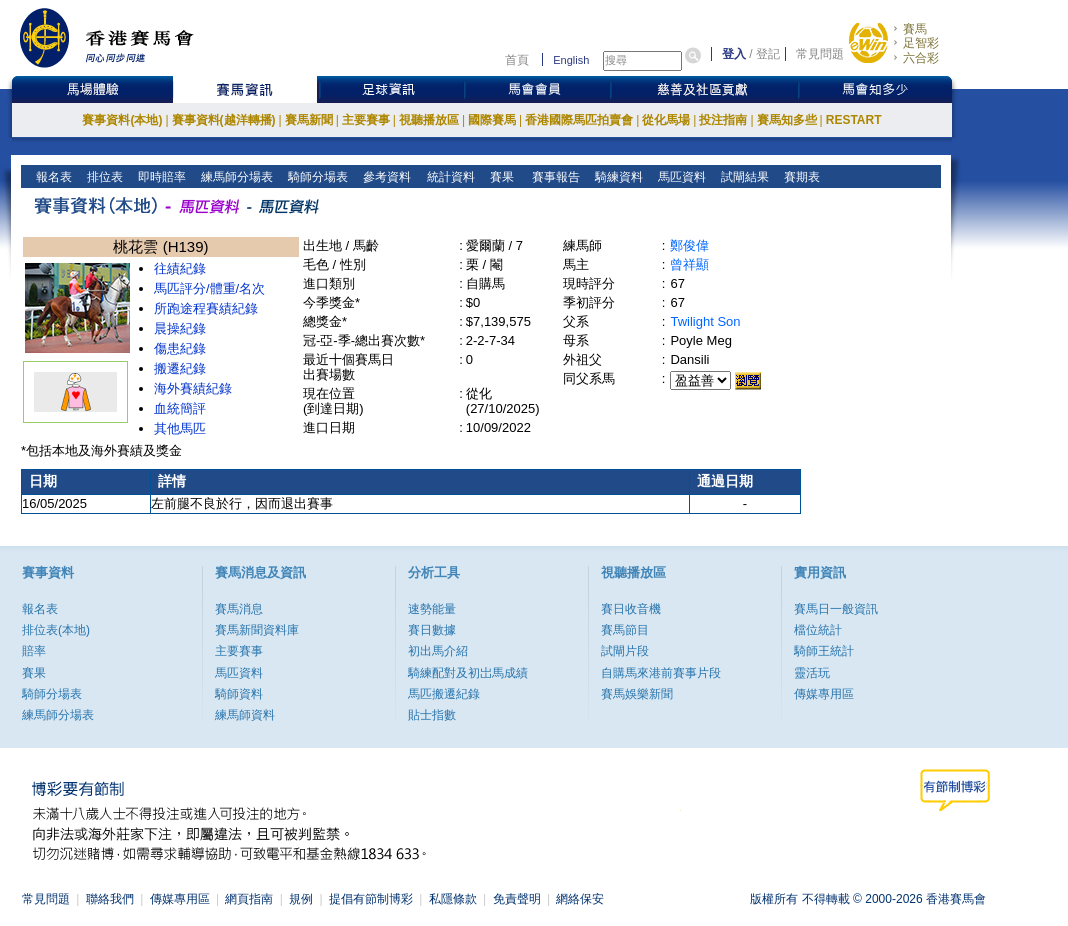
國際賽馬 (492, 120)
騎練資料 (617, 177)
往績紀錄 (180, 268)
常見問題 (820, 54)
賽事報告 (552, 177)
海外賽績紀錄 (193, 388)
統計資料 (448, 177)
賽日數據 (432, 630)
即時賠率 (160, 177)
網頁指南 (249, 899)
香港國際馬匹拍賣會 (579, 120)
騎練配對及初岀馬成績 (468, 673)
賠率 (34, 651)
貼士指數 (432, 715)
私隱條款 (453, 899)
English (571, 60)
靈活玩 (812, 673)
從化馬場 (666, 120)
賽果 (499, 177)
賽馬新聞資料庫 (257, 630)
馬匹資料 (680, 177)
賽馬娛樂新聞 (637, 694)
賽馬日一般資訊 (836, 609)
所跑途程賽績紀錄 (206, 308)
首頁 (517, 60)
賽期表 (800, 177)
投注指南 (723, 120)
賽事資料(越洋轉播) (224, 120)
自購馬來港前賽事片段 (661, 673)
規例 (301, 899)
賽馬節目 (625, 630)
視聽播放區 (429, 120)
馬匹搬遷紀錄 (444, 694)
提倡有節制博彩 (371, 899)
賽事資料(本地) (122, 120)
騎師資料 (239, 694)
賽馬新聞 (309, 120)
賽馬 (915, 29)
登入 (734, 54)
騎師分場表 (316, 177)
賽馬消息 (239, 609)
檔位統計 (818, 630)
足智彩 (921, 43)
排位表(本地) (56, 630)
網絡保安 (580, 899)
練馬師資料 (245, 715)
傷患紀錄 (180, 348)
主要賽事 (366, 120)
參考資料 (385, 177)
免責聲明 (517, 899)
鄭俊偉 (689, 245)
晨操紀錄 (180, 328)
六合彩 (921, 58)
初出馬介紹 (438, 651)
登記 (768, 54)
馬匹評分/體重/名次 (209, 288)
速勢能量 (432, 609)
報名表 (52, 177)
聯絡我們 (110, 899)
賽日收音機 (631, 609)
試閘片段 (625, 651)
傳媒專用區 (824, 694)
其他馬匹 (180, 428)
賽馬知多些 (787, 120)
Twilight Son (705, 321)
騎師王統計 (824, 651)
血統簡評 (180, 408)
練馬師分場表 (235, 177)
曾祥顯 (689, 264)
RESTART (854, 120)
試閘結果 (743, 177)
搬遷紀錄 (180, 368)
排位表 (103, 177)
